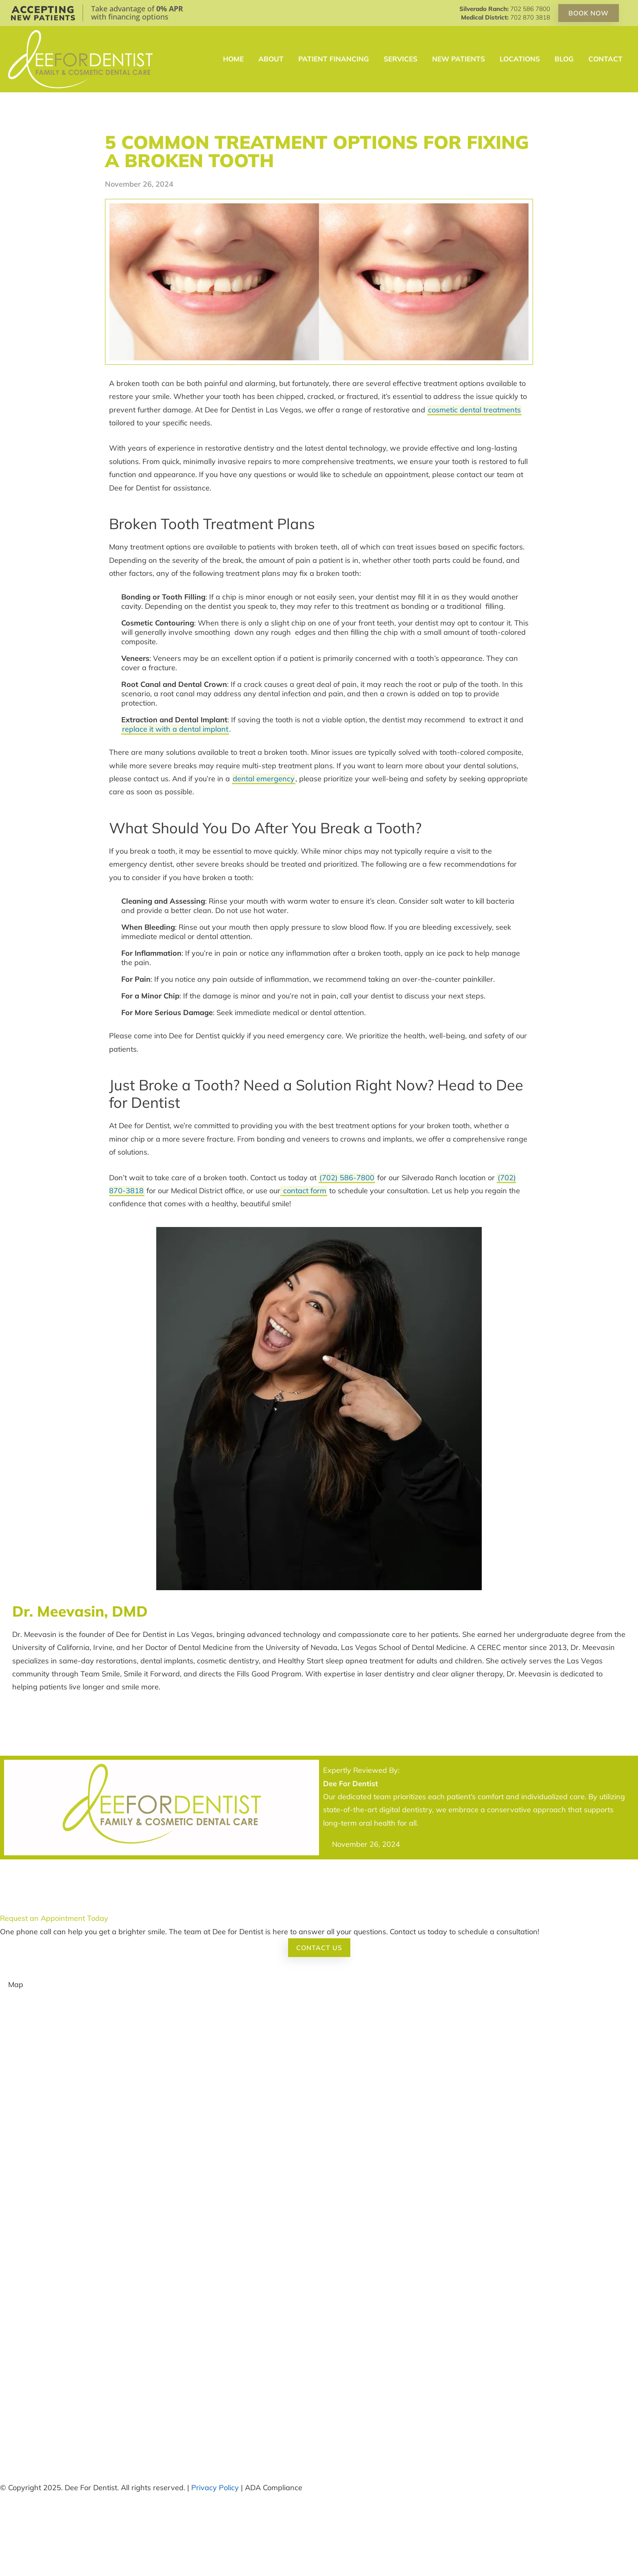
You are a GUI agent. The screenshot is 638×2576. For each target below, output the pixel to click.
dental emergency (264, 778)
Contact (605, 58)
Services (400, 58)
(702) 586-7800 (346, 1177)
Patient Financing (333, 58)
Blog (564, 58)
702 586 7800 (530, 9)
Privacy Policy (215, 2487)
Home (233, 58)
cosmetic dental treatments (474, 409)
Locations (520, 58)
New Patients (458, 58)
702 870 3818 (530, 17)
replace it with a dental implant (175, 729)
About (271, 58)
